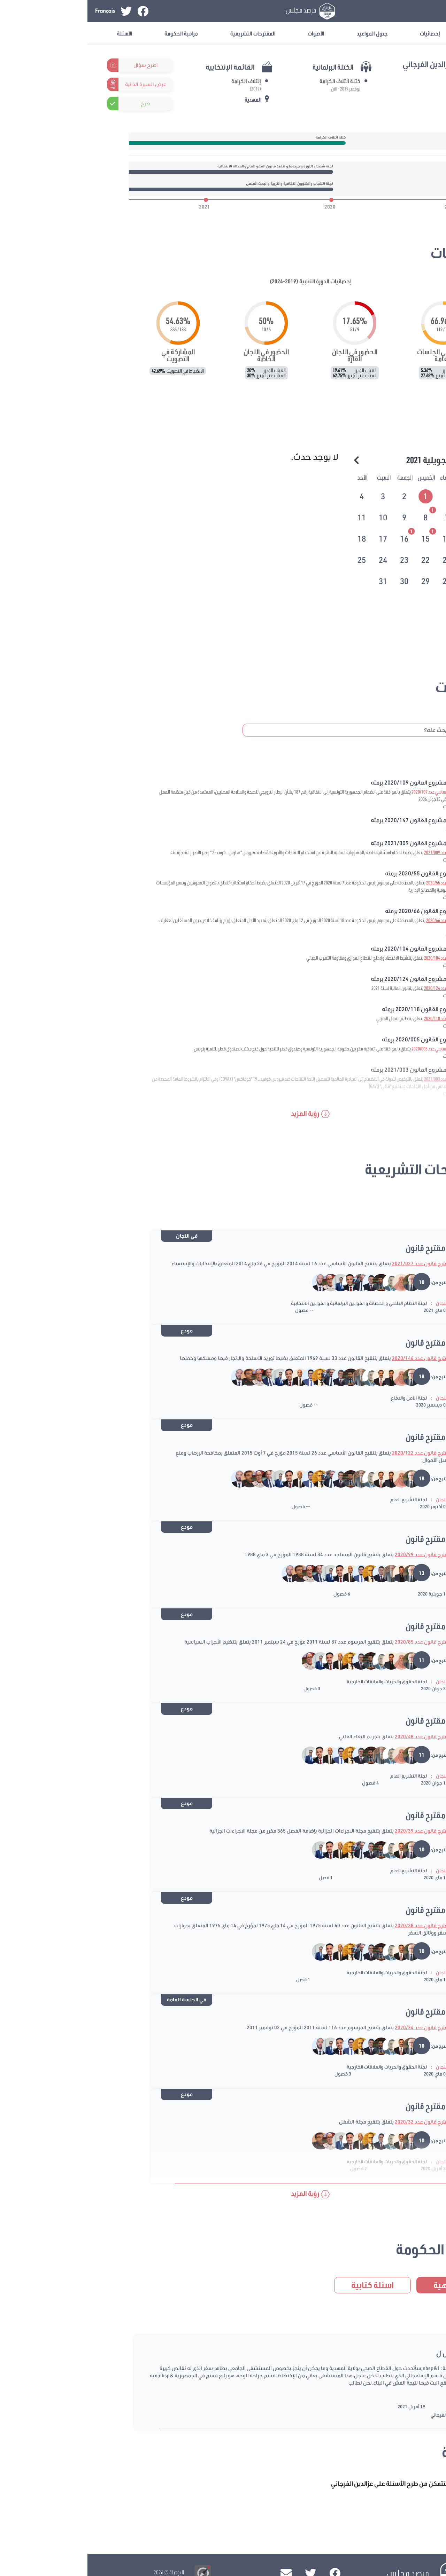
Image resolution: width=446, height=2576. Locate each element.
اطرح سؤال (58, 65)
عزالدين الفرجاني (359, 2415)
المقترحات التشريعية (165, 33)
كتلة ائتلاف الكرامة (252, 81)
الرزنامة (376, 435)
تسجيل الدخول (384, 11)
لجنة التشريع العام (321, 1499)
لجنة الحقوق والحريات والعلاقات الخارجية (299, 1681)
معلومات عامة (401, 33)
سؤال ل (360, 2352)
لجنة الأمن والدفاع (321, 1398)
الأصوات (228, 33)
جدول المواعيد (284, 33)
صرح (58, 103)
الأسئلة (37, 33)
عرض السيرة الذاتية (58, 84)
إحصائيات (342, 33)
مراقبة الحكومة (93, 33)
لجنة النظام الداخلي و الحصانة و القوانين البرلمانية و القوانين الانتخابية (271, 1303)
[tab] (338, 495)
